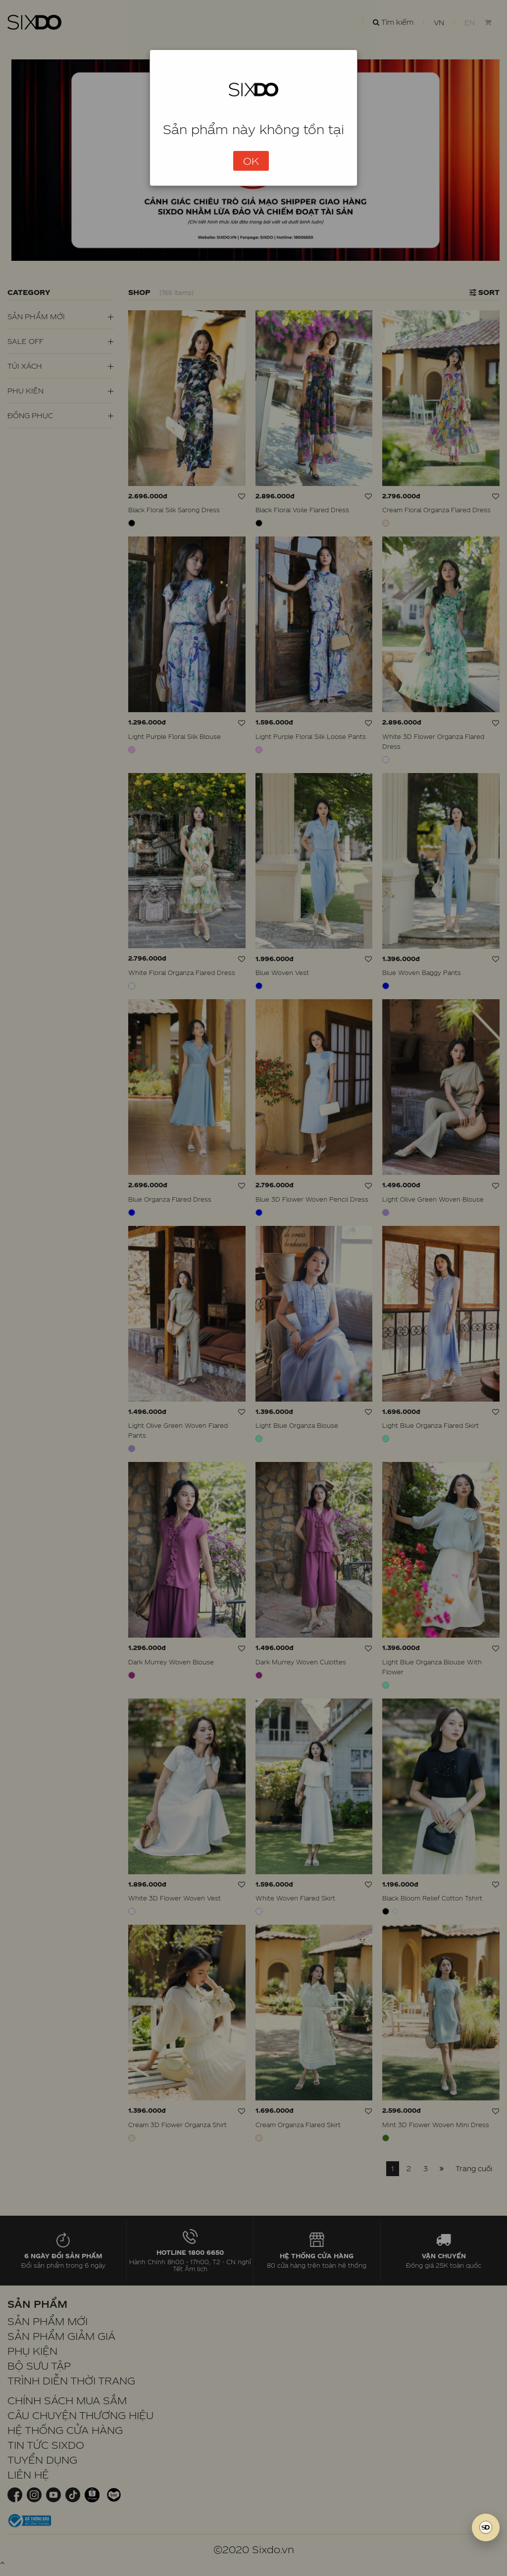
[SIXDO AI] (486, 2527)
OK (251, 161)
